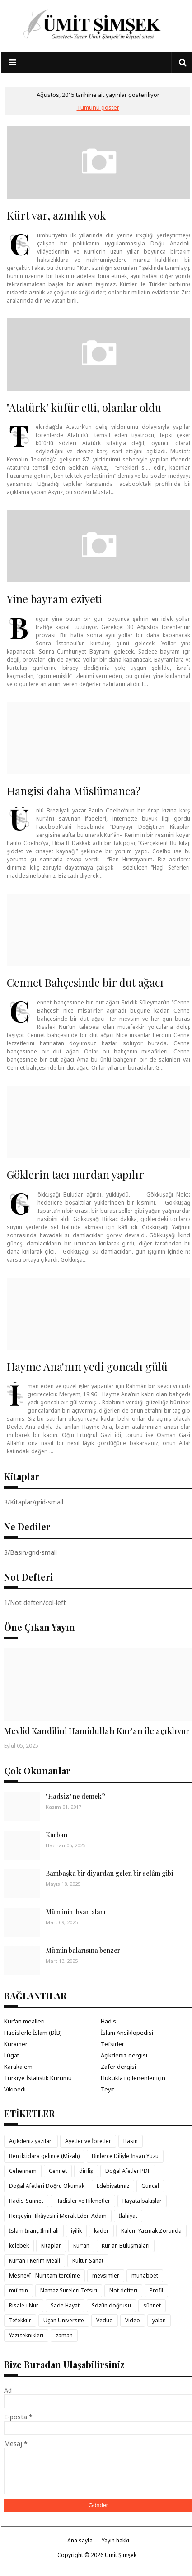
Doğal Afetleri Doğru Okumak (46, 2186)
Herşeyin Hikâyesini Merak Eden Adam (58, 2216)
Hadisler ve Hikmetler (83, 2201)
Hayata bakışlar (142, 2201)
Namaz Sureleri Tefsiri (68, 2290)
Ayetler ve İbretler (88, 2141)
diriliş (86, 2171)
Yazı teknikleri (26, 2335)
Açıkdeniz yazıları (31, 2141)
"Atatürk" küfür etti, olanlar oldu (84, 407)
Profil (156, 2290)
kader (101, 2231)
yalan (159, 2320)
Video (132, 2320)
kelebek (19, 2245)
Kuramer (16, 2044)
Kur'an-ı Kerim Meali (34, 2260)
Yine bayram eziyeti (54, 598)
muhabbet (144, 2275)
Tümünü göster (98, 107)
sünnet (152, 2305)
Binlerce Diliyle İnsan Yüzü (125, 2156)
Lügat (11, 2055)
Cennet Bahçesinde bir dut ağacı (85, 982)
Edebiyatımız (113, 2186)
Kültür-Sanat (87, 2260)
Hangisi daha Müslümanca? (73, 790)
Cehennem (23, 2171)
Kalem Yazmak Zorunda (151, 2231)
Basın (130, 2141)
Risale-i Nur (23, 2305)
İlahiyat (128, 2216)
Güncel (150, 2186)
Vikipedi (15, 2089)
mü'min (18, 2290)
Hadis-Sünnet (26, 2201)
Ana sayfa (80, 2540)
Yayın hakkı (115, 2540)
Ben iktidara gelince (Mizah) (44, 2156)
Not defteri (123, 2290)
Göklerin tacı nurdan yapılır (75, 1174)
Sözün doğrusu (111, 2305)
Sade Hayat (65, 2305)
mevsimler (105, 2275)
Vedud (104, 2320)
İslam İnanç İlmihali (34, 2231)
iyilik (76, 2231)
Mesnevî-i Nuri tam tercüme (44, 2275)
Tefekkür (20, 2320)
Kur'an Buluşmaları (126, 2245)
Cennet (58, 2171)
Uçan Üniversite (63, 2320)
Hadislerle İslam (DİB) (33, 2032)
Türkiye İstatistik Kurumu (38, 2078)
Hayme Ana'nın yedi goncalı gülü (87, 1366)
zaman (64, 2335)
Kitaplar (51, 2245)
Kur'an (81, 2245)
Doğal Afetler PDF (127, 2171)
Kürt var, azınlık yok (56, 215)
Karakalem (18, 2066)
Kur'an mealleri (24, 2021)
